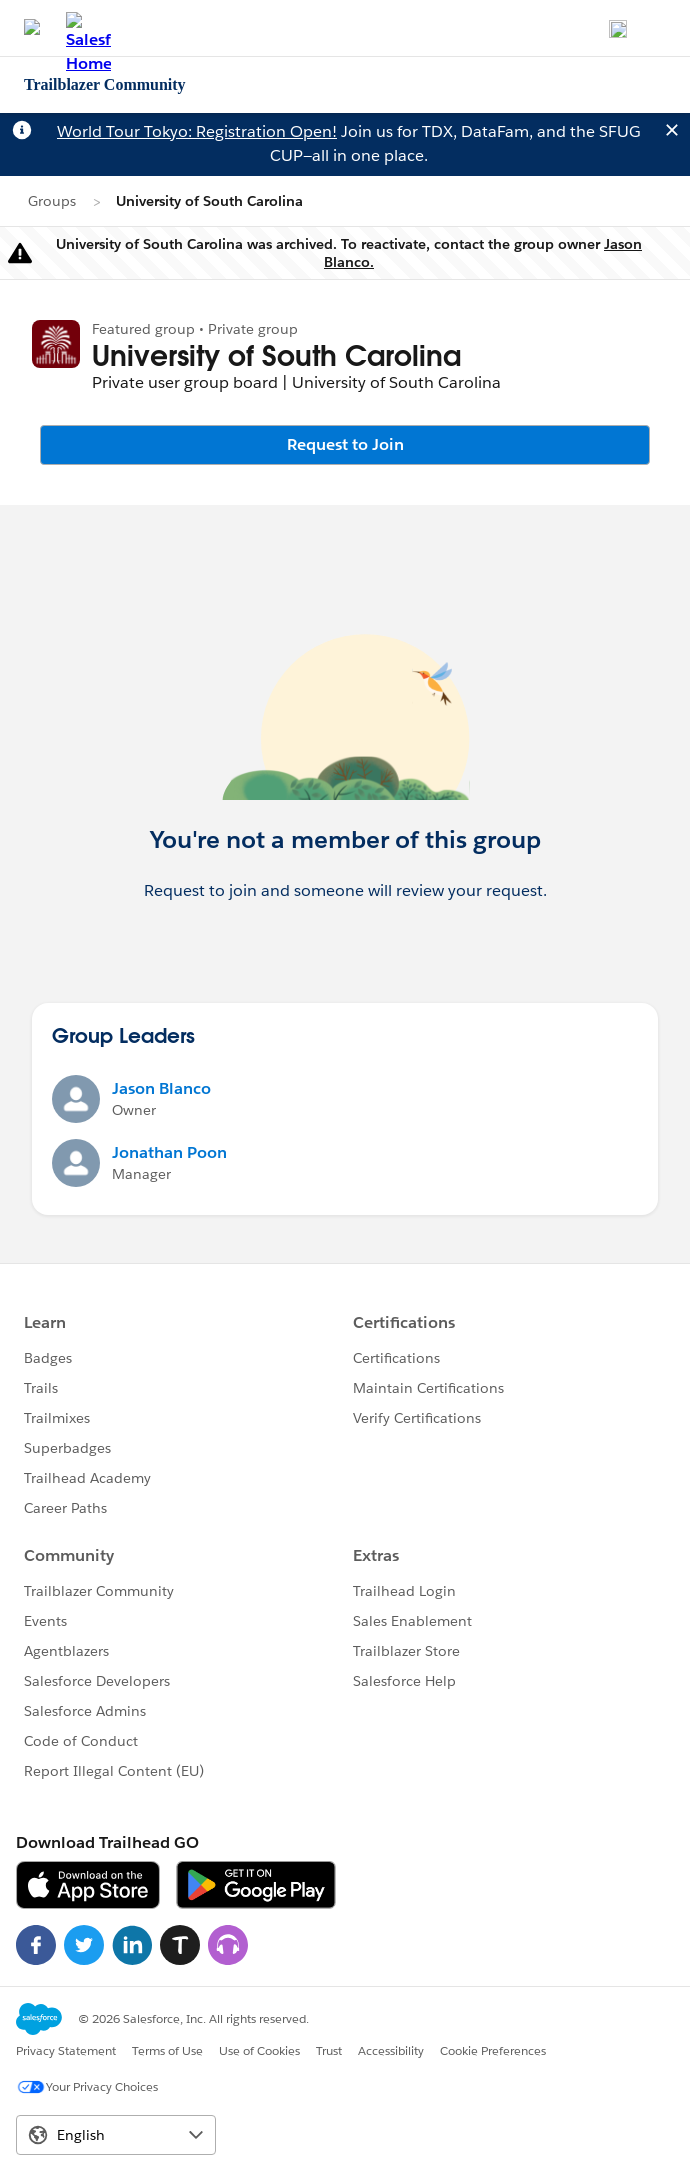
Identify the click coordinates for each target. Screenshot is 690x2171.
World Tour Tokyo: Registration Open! (197, 131)
